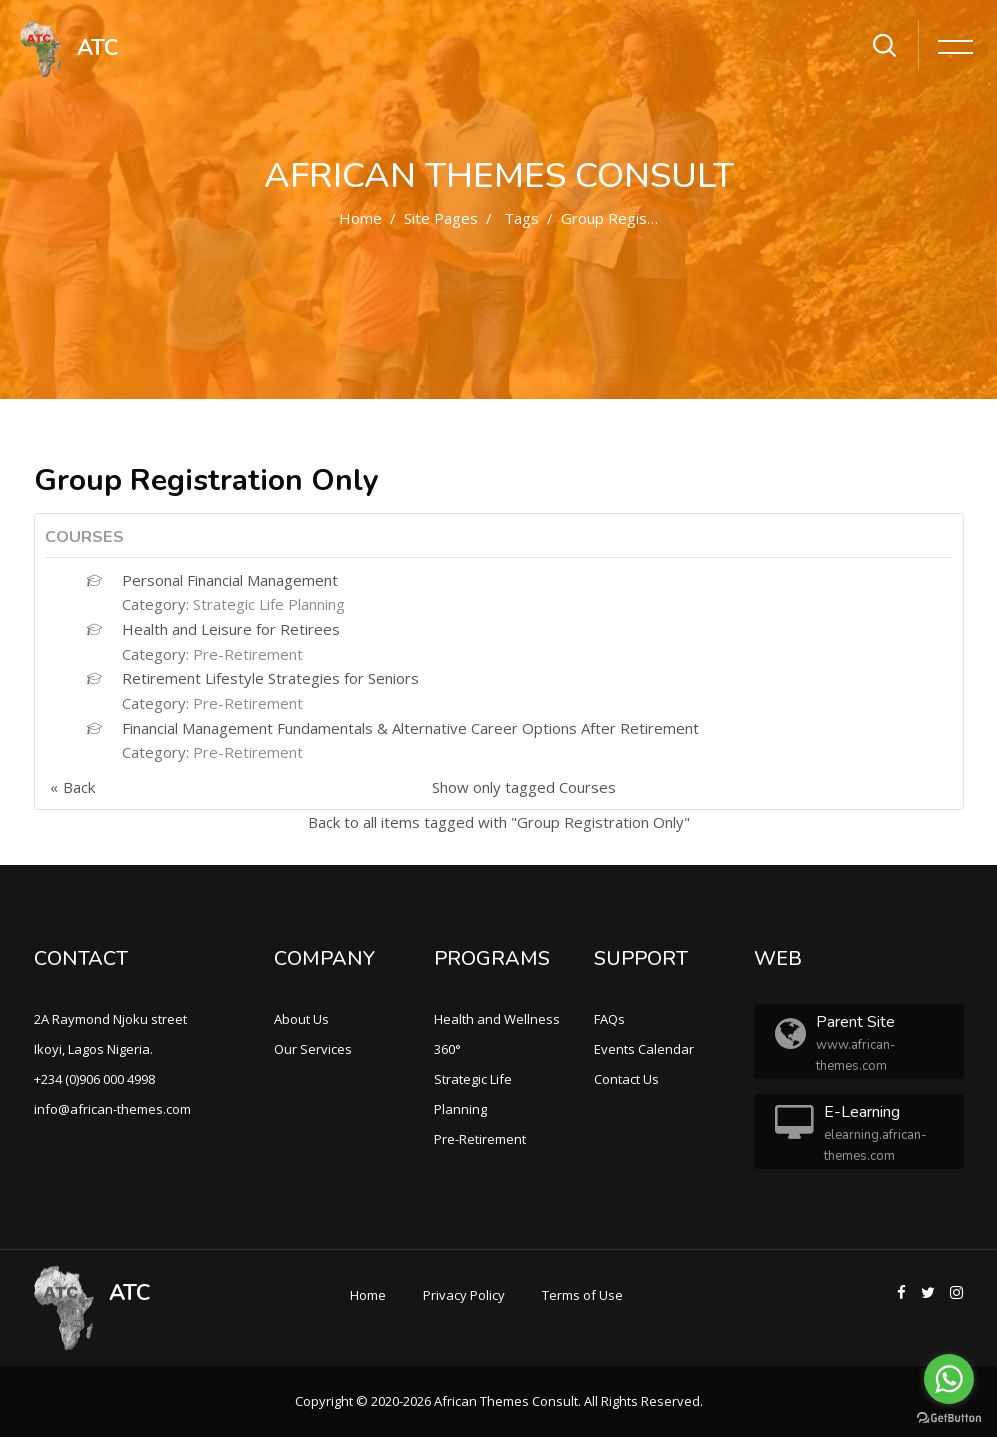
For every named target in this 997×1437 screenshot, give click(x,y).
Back (79, 787)
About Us (301, 1019)
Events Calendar (644, 1049)
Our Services (313, 1049)
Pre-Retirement (248, 654)
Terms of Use (582, 1295)
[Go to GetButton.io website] (949, 1417)
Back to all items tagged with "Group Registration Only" (499, 822)
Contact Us (626, 1079)
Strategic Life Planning (269, 604)
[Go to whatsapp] (949, 1379)
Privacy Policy (464, 1295)
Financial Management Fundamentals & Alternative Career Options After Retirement (410, 728)
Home (360, 218)
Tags (521, 218)
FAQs (609, 1019)
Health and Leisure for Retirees (231, 629)
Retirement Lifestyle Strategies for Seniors (270, 678)
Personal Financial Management (230, 580)
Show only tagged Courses (524, 787)
